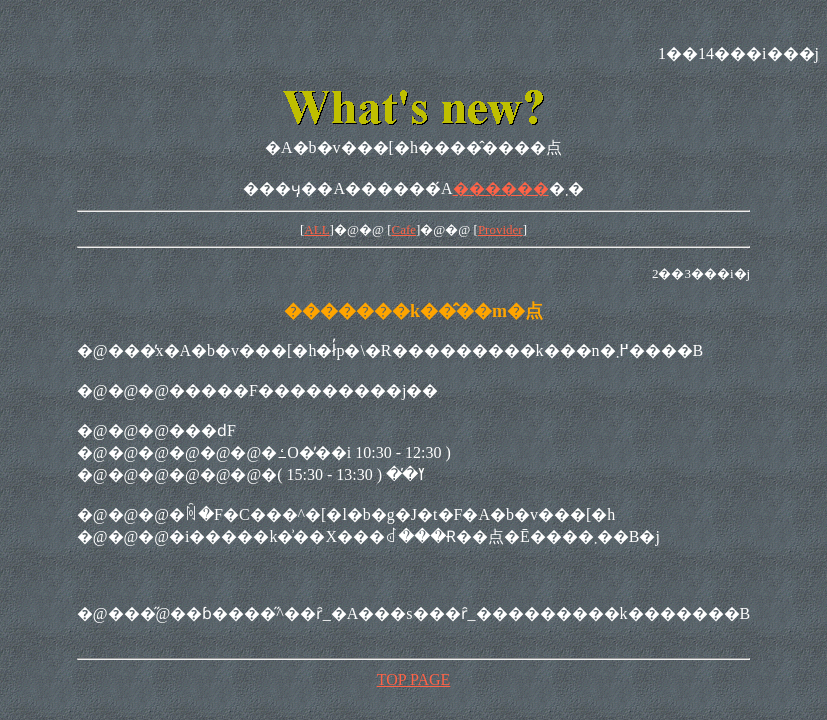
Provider (500, 229)
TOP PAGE (414, 679)
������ (501, 188)
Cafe (403, 229)
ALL (316, 229)
